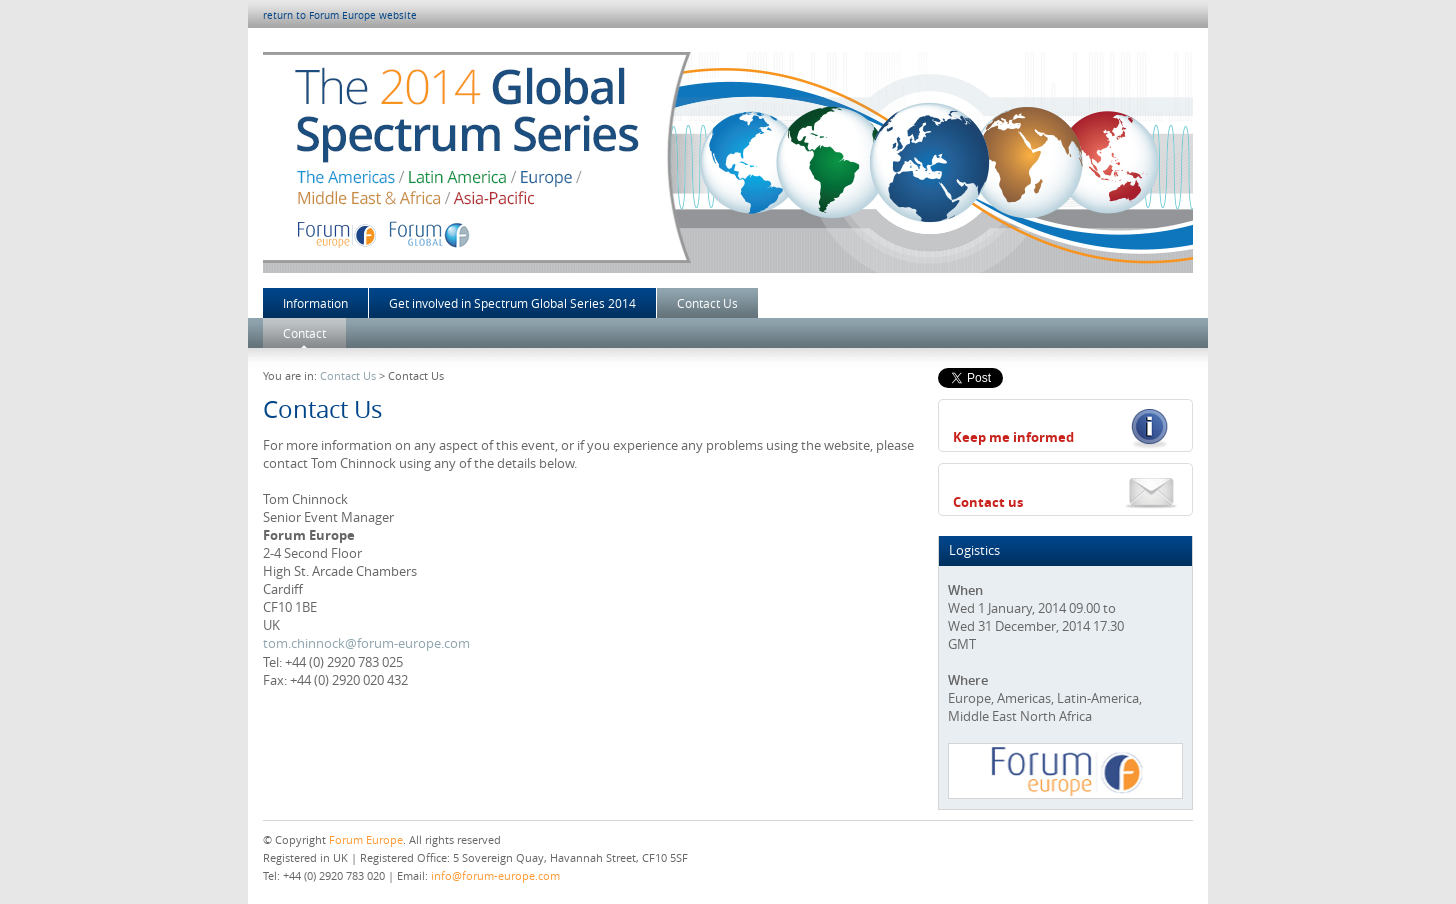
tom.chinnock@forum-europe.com (366, 643)
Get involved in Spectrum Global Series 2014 (512, 303)
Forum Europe (366, 839)
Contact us (988, 502)
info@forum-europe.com (495, 875)
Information (315, 303)
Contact (304, 333)
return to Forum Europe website (340, 15)
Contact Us (707, 303)
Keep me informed (1013, 437)
